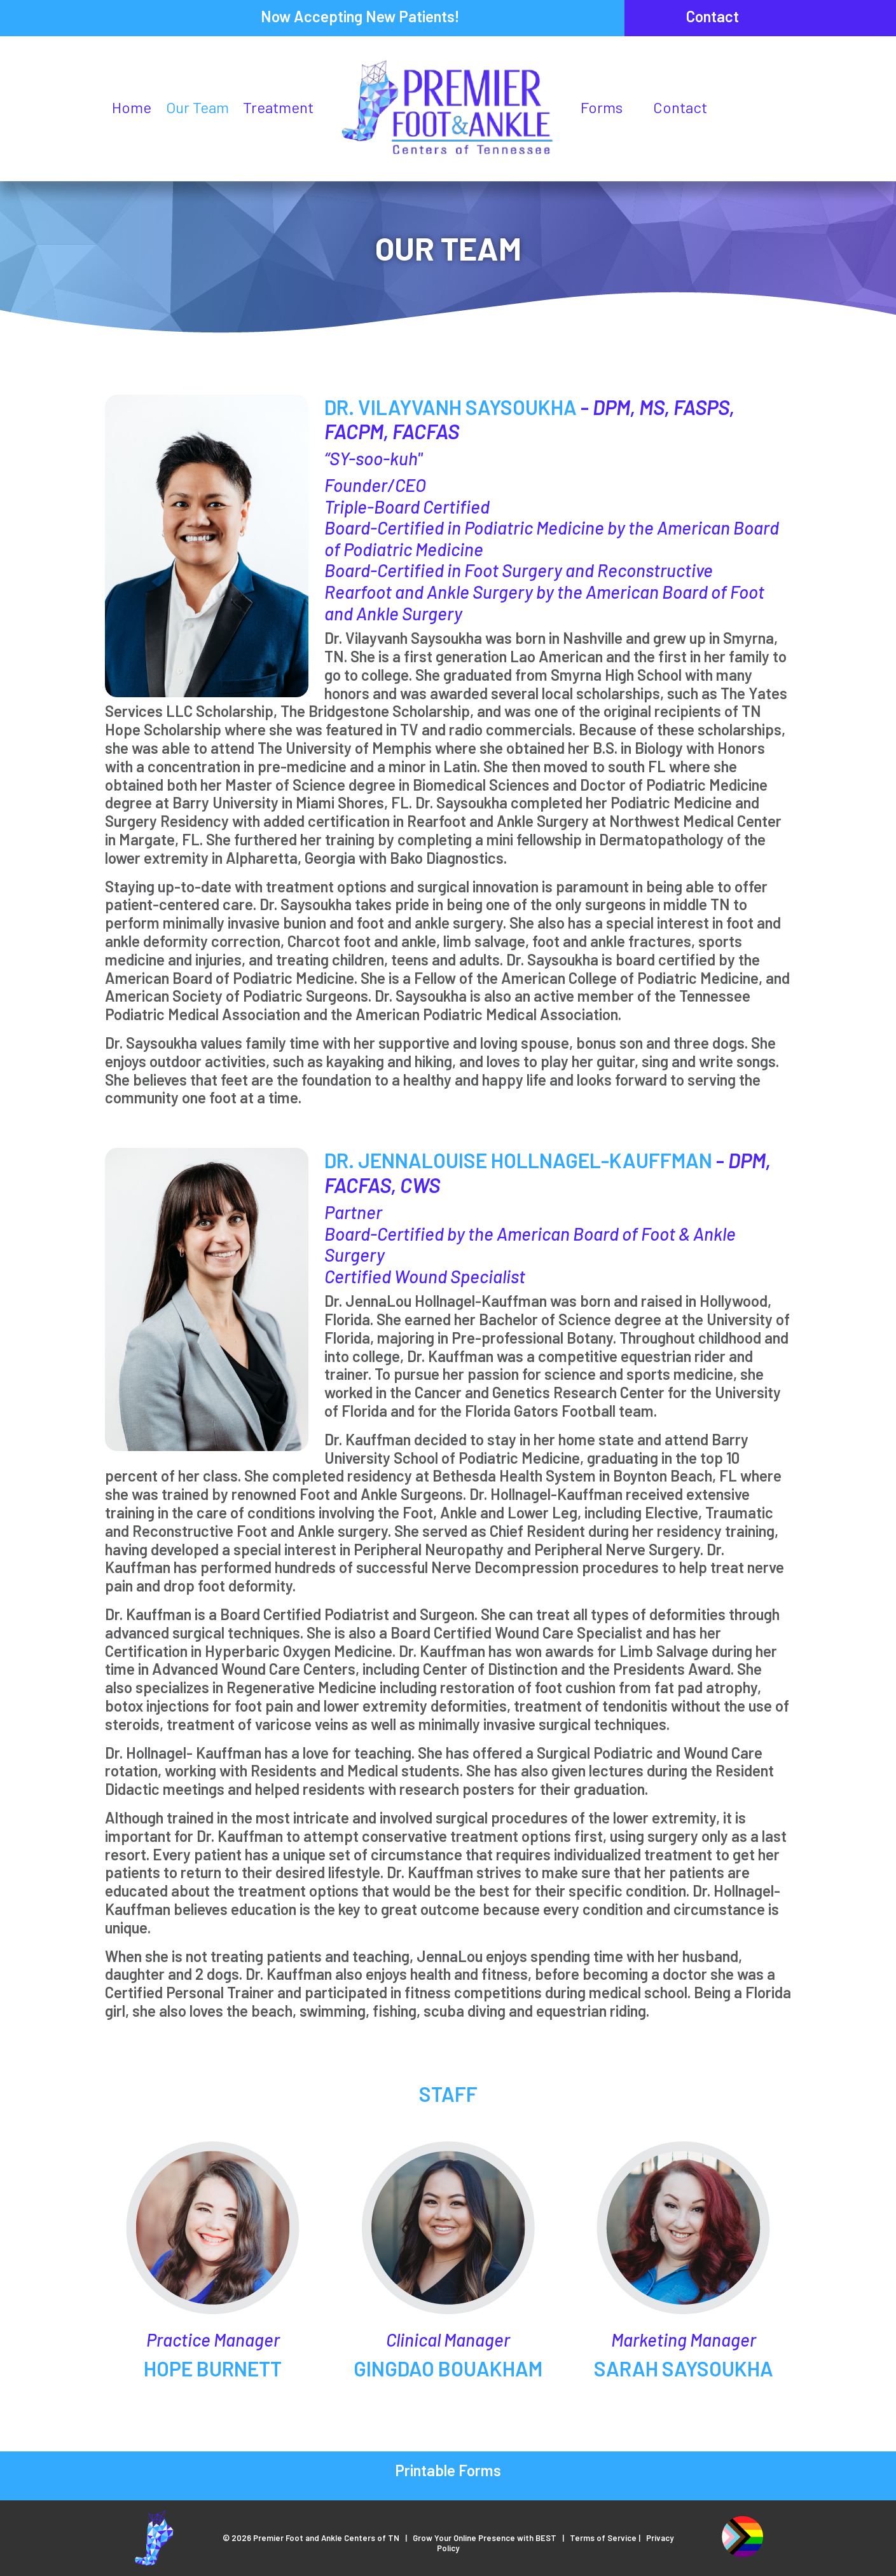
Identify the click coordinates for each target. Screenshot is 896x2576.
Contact (712, 16)
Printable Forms (448, 2470)
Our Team (197, 107)
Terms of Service (603, 2538)
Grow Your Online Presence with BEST (484, 2538)
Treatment (278, 107)
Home (131, 107)
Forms (602, 107)
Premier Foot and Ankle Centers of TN (326, 2538)
